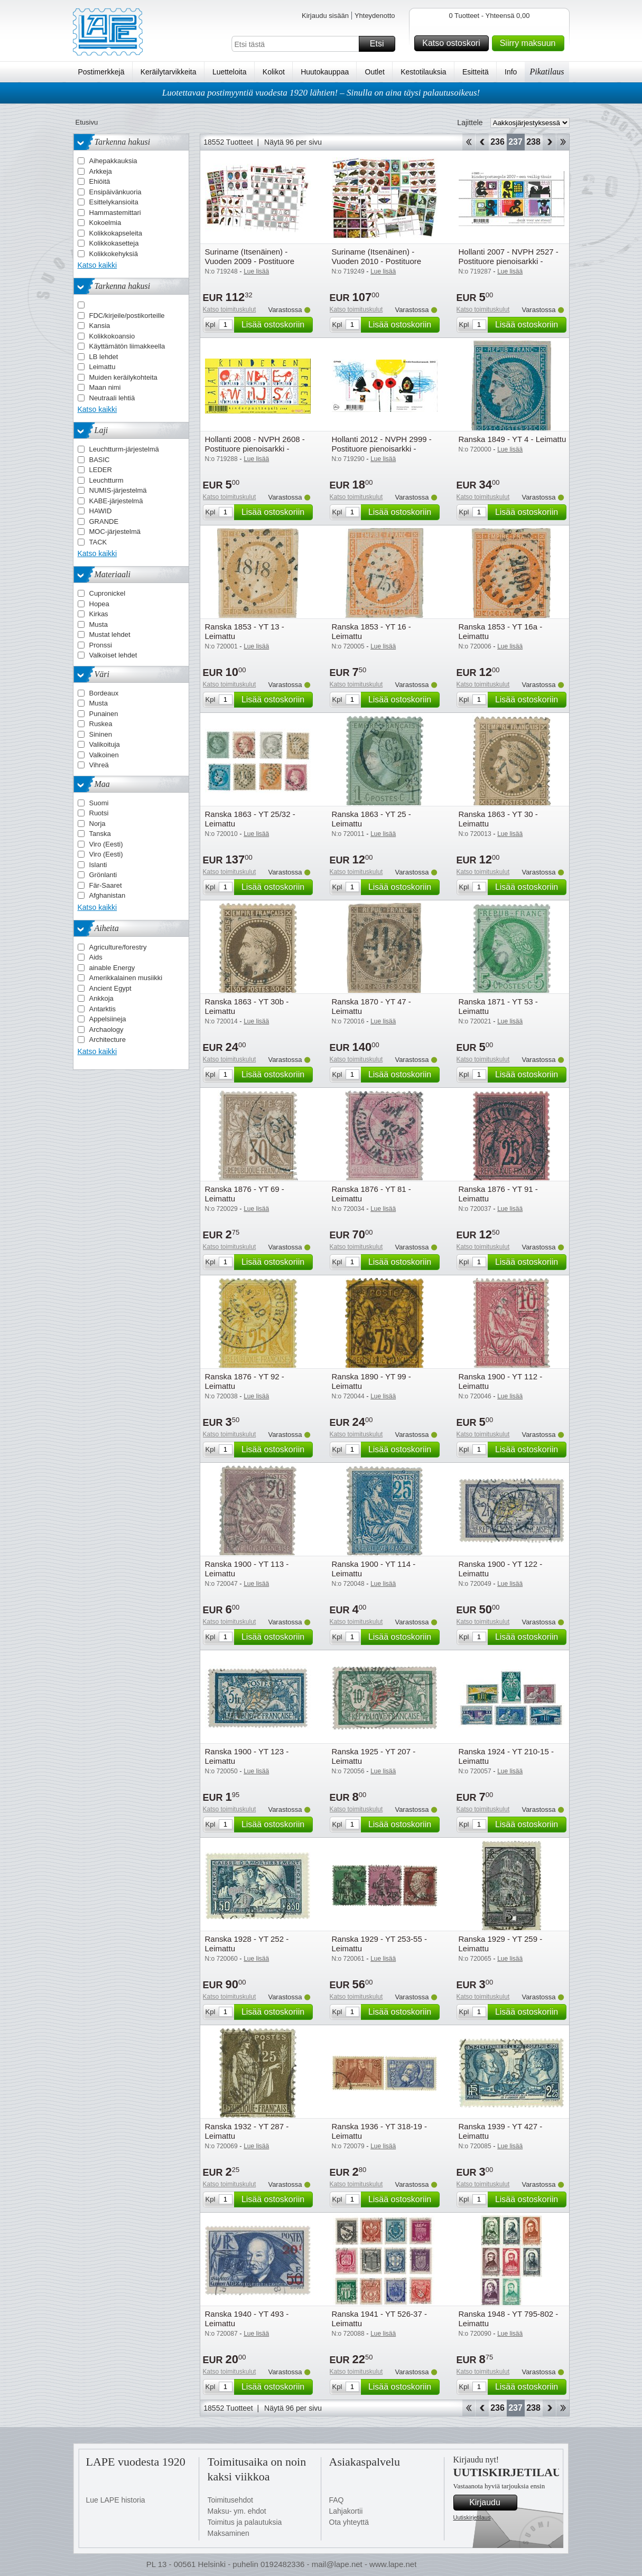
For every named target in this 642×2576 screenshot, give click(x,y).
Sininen (100, 734)
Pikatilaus (547, 71)
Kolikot (274, 72)
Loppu (563, 142)
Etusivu (87, 122)
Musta (98, 624)
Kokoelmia (105, 223)
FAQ (336, 2500)
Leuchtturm (106, 480)
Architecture (107, 1039)
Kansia (99, 326)
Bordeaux (104, 693)
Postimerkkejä (101, 72)
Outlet (375, 72)
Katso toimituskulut (229, 309)
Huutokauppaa (325, 72)
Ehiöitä (99, 181)
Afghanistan (107, 895)
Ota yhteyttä (349, 2522)
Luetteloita (229, 72)
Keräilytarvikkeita (169, 72)
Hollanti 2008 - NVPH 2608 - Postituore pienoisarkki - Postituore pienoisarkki (255, 449)
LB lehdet (103, 357)
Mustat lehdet (110, 634)
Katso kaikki (97, 265)
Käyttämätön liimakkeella (127, 346)
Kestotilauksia (423, 72)
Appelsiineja (107, 1019)
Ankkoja (101, 998)
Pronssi (100, 645)
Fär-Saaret (105, 885)
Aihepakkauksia (113, 161)
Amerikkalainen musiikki (126, 978)
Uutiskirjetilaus (472, 2517)
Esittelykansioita (113, 202)
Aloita (468, 142)
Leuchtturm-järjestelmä (124, 449)
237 (515, 141)
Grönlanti (103, 875)
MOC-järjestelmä (115, 531)
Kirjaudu (491, 2503)
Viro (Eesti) (106, 844)
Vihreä (99, 765)
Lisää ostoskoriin (275, 325)
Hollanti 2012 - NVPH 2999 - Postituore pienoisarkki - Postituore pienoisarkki (382, 449)
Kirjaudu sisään (325, 16)
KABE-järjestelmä (116, 501)
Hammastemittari (115, 213)
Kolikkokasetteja (114, 243)
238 (533, 141)
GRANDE (104, 521)
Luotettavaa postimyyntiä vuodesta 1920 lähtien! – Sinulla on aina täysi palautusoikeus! (321, 93)
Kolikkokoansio (112, 336)
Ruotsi (99, 813)
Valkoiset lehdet (113, 655)
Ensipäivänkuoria (115, 192)
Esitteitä (475, 72)
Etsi (381, 44)
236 (497, 141)
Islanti (98, 865)
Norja (97, 824)
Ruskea (101, 724)
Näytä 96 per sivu (293, 142)
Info (511, 72)
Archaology (106, 1029)
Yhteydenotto (375, 16)
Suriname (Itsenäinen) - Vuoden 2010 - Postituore (377, 256)
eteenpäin (549, 142)
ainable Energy (112, 968)
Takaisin (482, 142)
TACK (98, 542)
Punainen (103, 714)
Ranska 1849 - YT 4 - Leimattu (512, 439)
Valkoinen (104, 755)
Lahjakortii (346, 2511)
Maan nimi (105, 387)
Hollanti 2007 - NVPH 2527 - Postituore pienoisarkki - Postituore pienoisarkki (509, 261)
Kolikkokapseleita (115, 233)
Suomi (99, 803)
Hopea (99, 604)
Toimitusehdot (230, 2500)
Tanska (100, 834)
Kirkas (98, 614)
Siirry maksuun (530, 43)
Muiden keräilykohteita (123, 377)
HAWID (100, 511)
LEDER (100, 470)
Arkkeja (100, 171)
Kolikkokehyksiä (113, 254)
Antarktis (102, 1009)
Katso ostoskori (453, 43)
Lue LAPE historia (115, 2500)
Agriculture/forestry (118, 947)
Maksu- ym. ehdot (237, 2511)
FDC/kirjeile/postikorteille (127, 315)
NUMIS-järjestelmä (118, 490)
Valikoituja (104, 744)
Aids (96, 957)
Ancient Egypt (110, 988)
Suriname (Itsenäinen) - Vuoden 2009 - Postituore (250, 256)
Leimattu (102, 367)
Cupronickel (107, 593)
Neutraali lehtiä (112, 398)
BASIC (99, 460)
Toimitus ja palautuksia (245, 2522)
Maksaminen (228, 2533)
